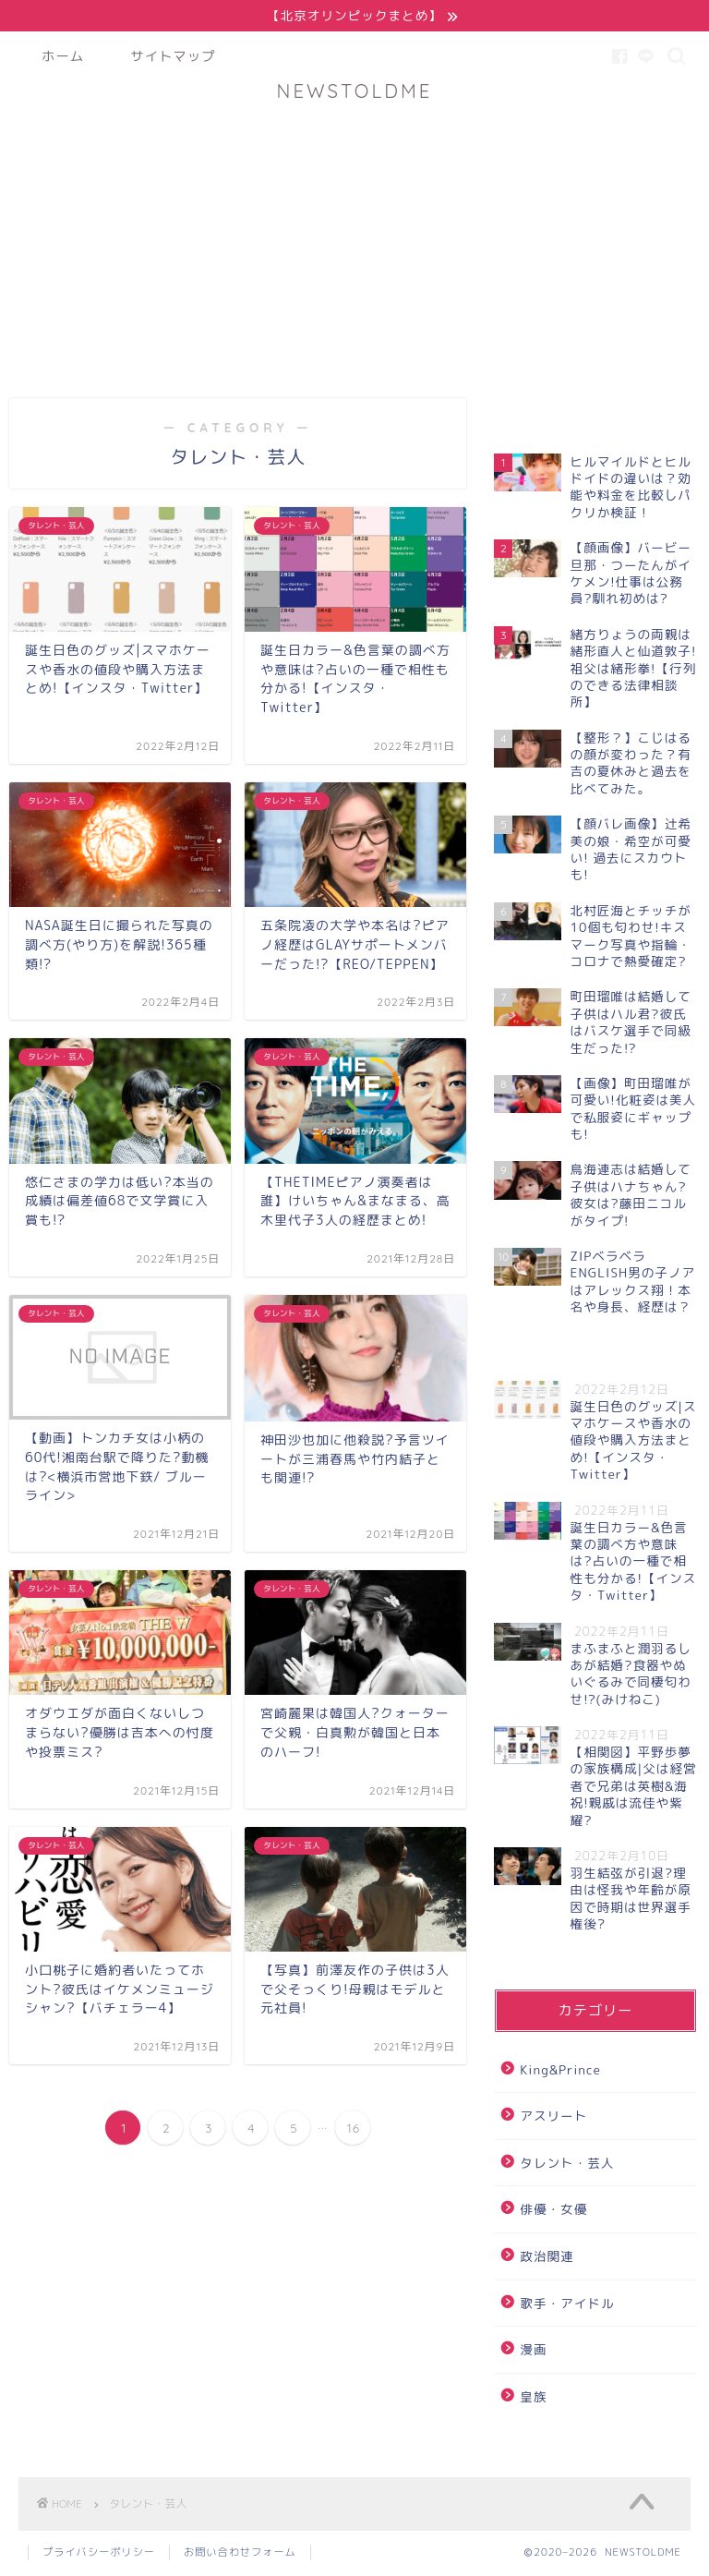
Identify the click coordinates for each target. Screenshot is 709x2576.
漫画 (533, 2351)
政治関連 (546, 2257)
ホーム (63, 57)
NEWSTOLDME (355, 91)
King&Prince (560, 2070)
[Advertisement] (354, 242)
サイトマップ (172, 57)
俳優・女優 (553, 2210)
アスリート (553, 2117)
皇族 (533, 2397)
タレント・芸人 (567, 2163)
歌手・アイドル (567, 2304)
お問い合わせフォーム (240, 2553)
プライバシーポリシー (98, 2553)
